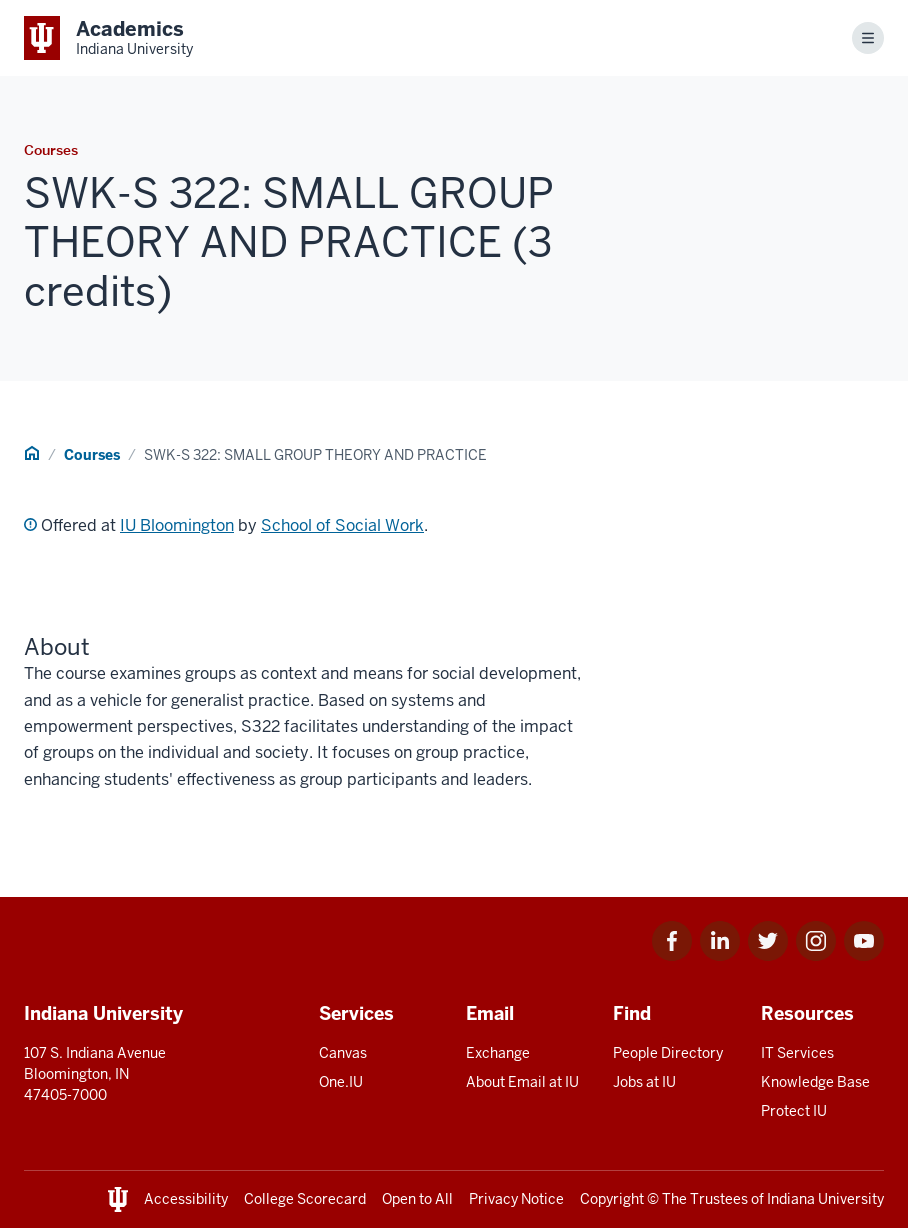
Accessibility (186, 1199)
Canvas (343, 1053)
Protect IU (794, 1111)
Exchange (498, 1053)
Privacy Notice (516, 1199)
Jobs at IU (644, 1082)
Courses (92, 455)
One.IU (341, 1082)
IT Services (797, 1053)
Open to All (417, 1199)
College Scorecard (305, 1199)
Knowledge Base (815, 1082)
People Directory (668, 1053)
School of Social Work (342, 525)
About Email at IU (522, 1082)
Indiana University (825, 1199)
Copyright (612, 1199)
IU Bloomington (177, 525)
